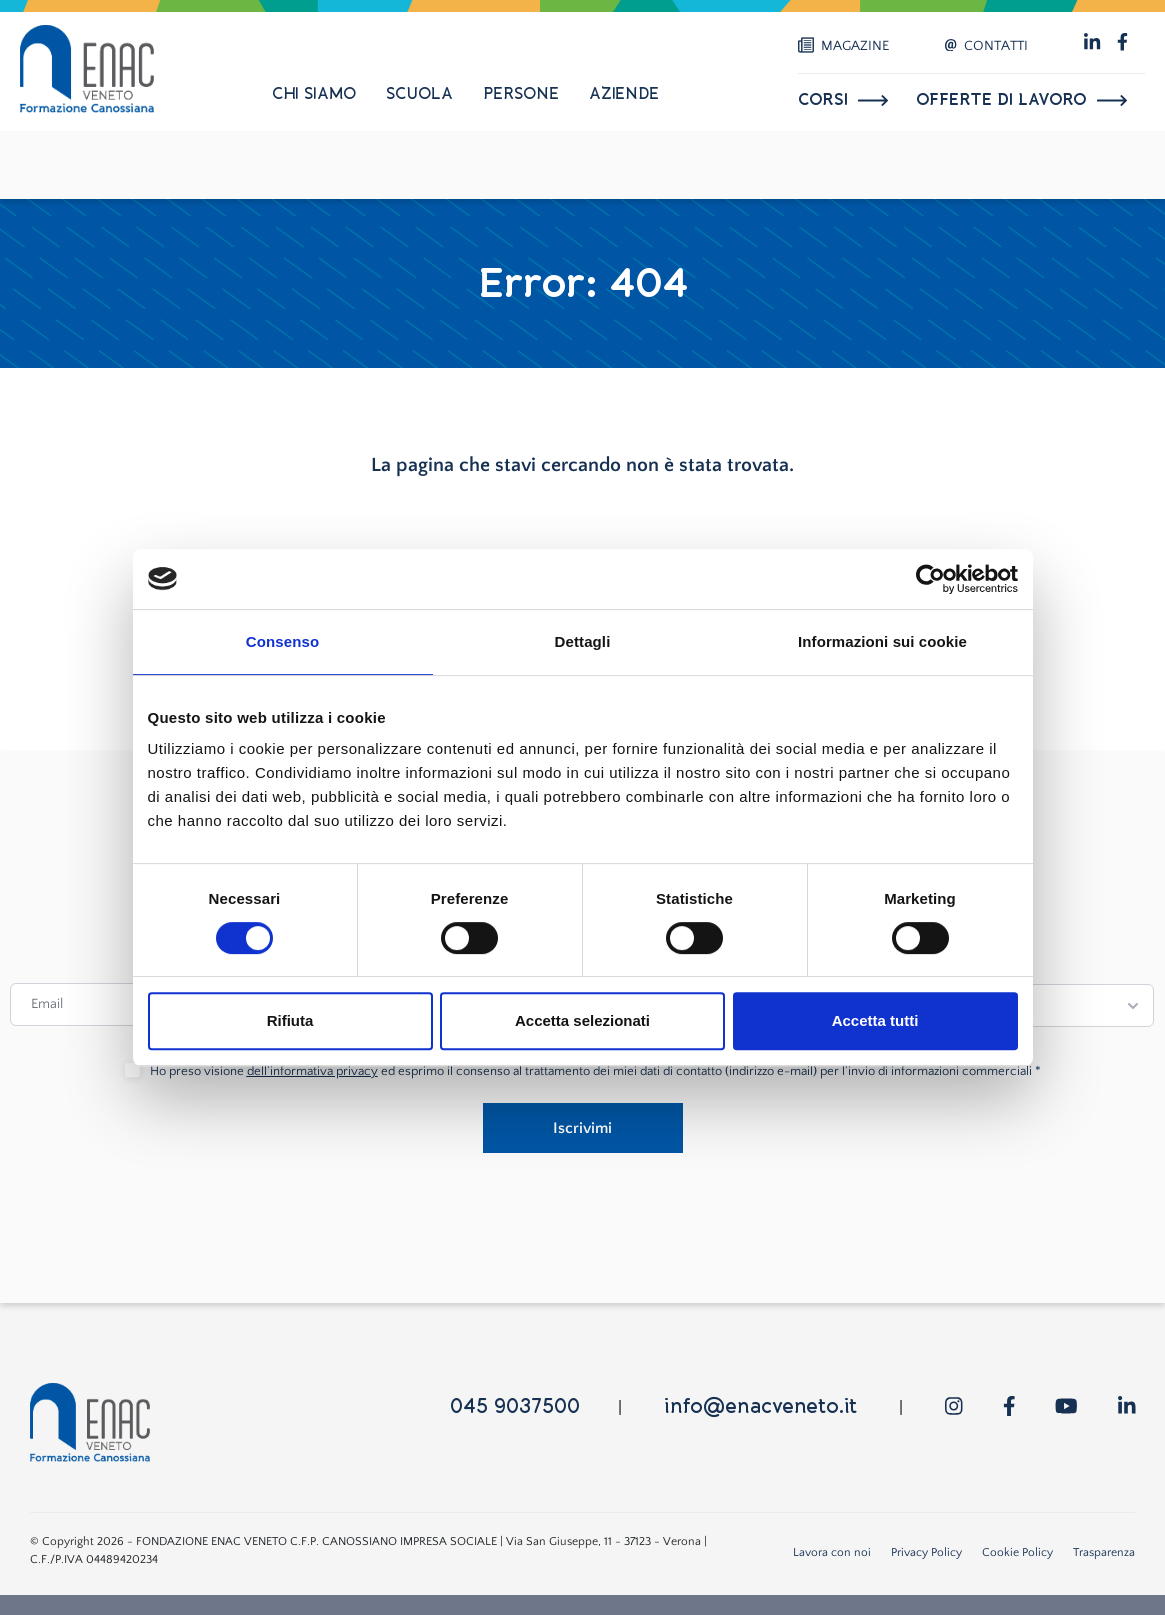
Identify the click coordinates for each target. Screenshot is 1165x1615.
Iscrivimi (582, 1128)
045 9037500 (515, 1406)
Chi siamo (314, 94)
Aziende (624, 94)
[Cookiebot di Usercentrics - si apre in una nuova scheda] (930, 579)
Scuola (419, 94)
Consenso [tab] (282, 641)
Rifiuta (290, 1020)
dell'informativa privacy (312, 1071)
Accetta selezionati (582, 1020)
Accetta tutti (875, 1020)
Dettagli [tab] (583, 641)
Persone (521, 94)
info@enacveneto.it (760, 1406)
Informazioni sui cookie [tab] (882, 641)
